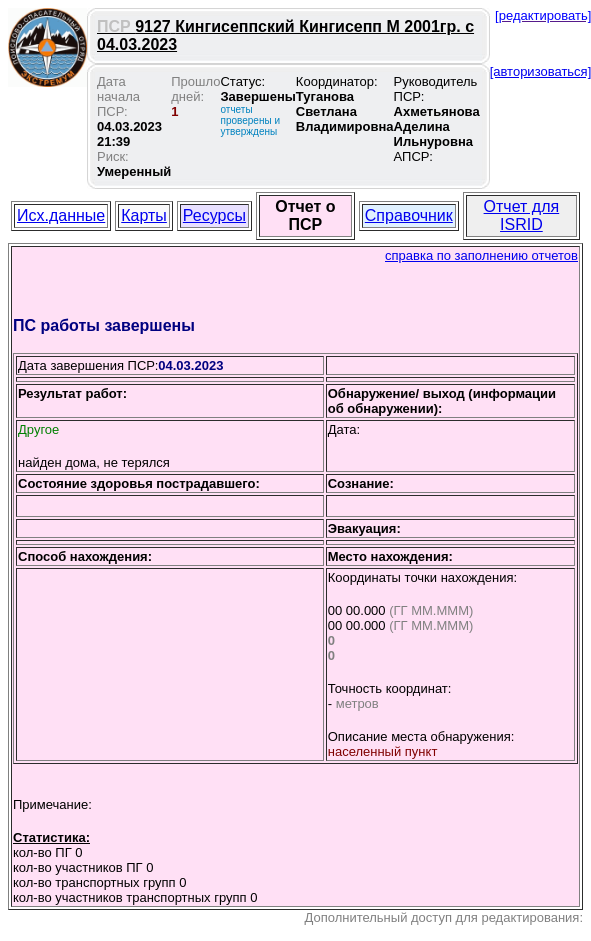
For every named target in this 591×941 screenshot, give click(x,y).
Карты (144, 215)
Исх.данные (61, 215)
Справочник (409, 215)
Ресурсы (214, 215)
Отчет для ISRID (522, 215)
